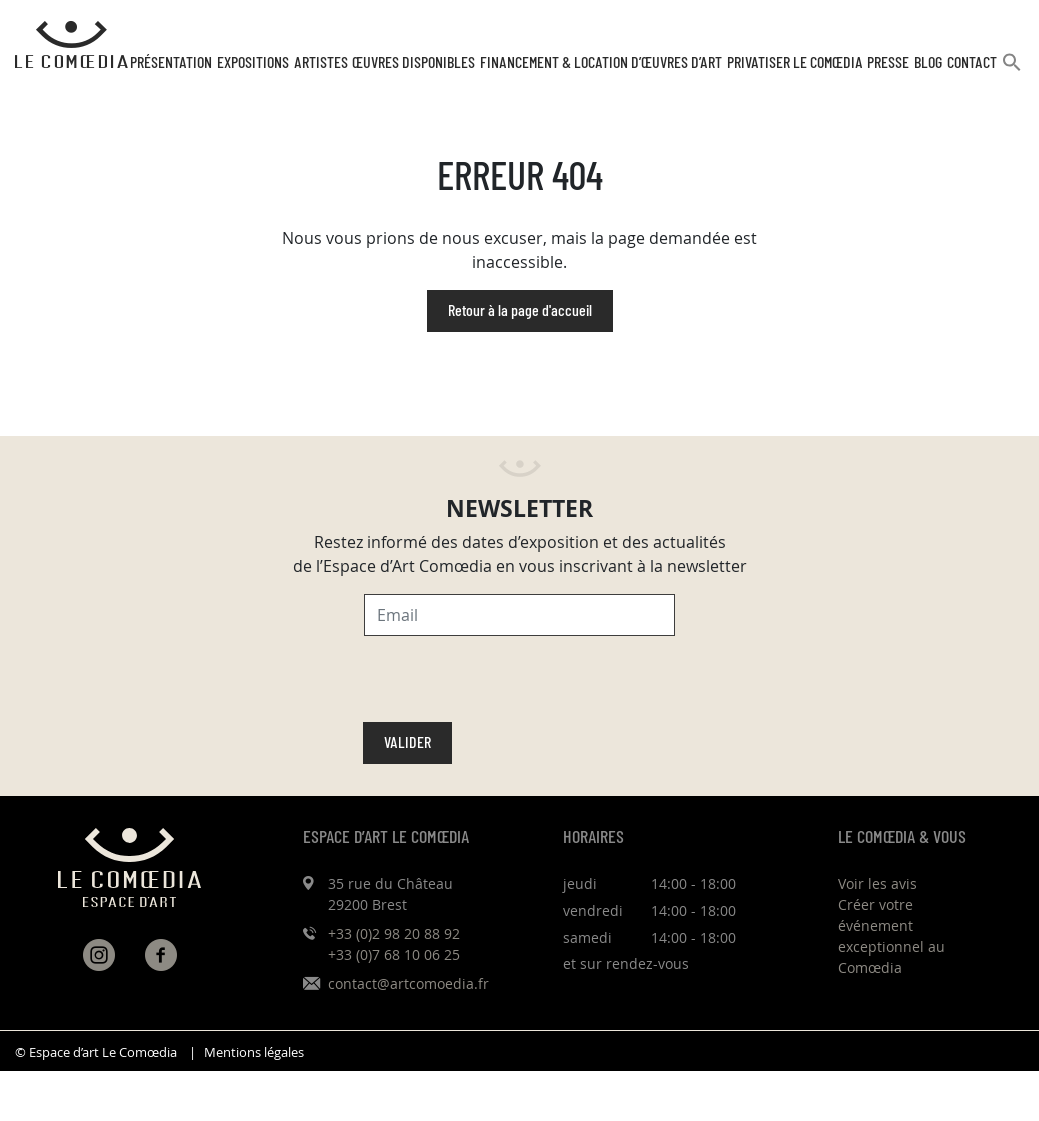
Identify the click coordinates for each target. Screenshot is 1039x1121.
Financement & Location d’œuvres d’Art (601, 63)
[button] (1012, 70)
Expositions (253, 63)
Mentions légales (254, 1052)
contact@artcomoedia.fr (408, 983)
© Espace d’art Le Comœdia (96, 1052)
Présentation (171, 63)
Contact (972, 63)
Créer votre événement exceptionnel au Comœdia (891, 936)
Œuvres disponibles (413, 63)
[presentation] (516, 683)
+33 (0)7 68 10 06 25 (394, 954)
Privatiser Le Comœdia (795, 63)
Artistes (321, 63)
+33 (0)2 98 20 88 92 (394, 933)
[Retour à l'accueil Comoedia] (71, 45)
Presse (888, 63)
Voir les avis (877, 883)
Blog (928, 63)
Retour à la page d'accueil (520, 311)
